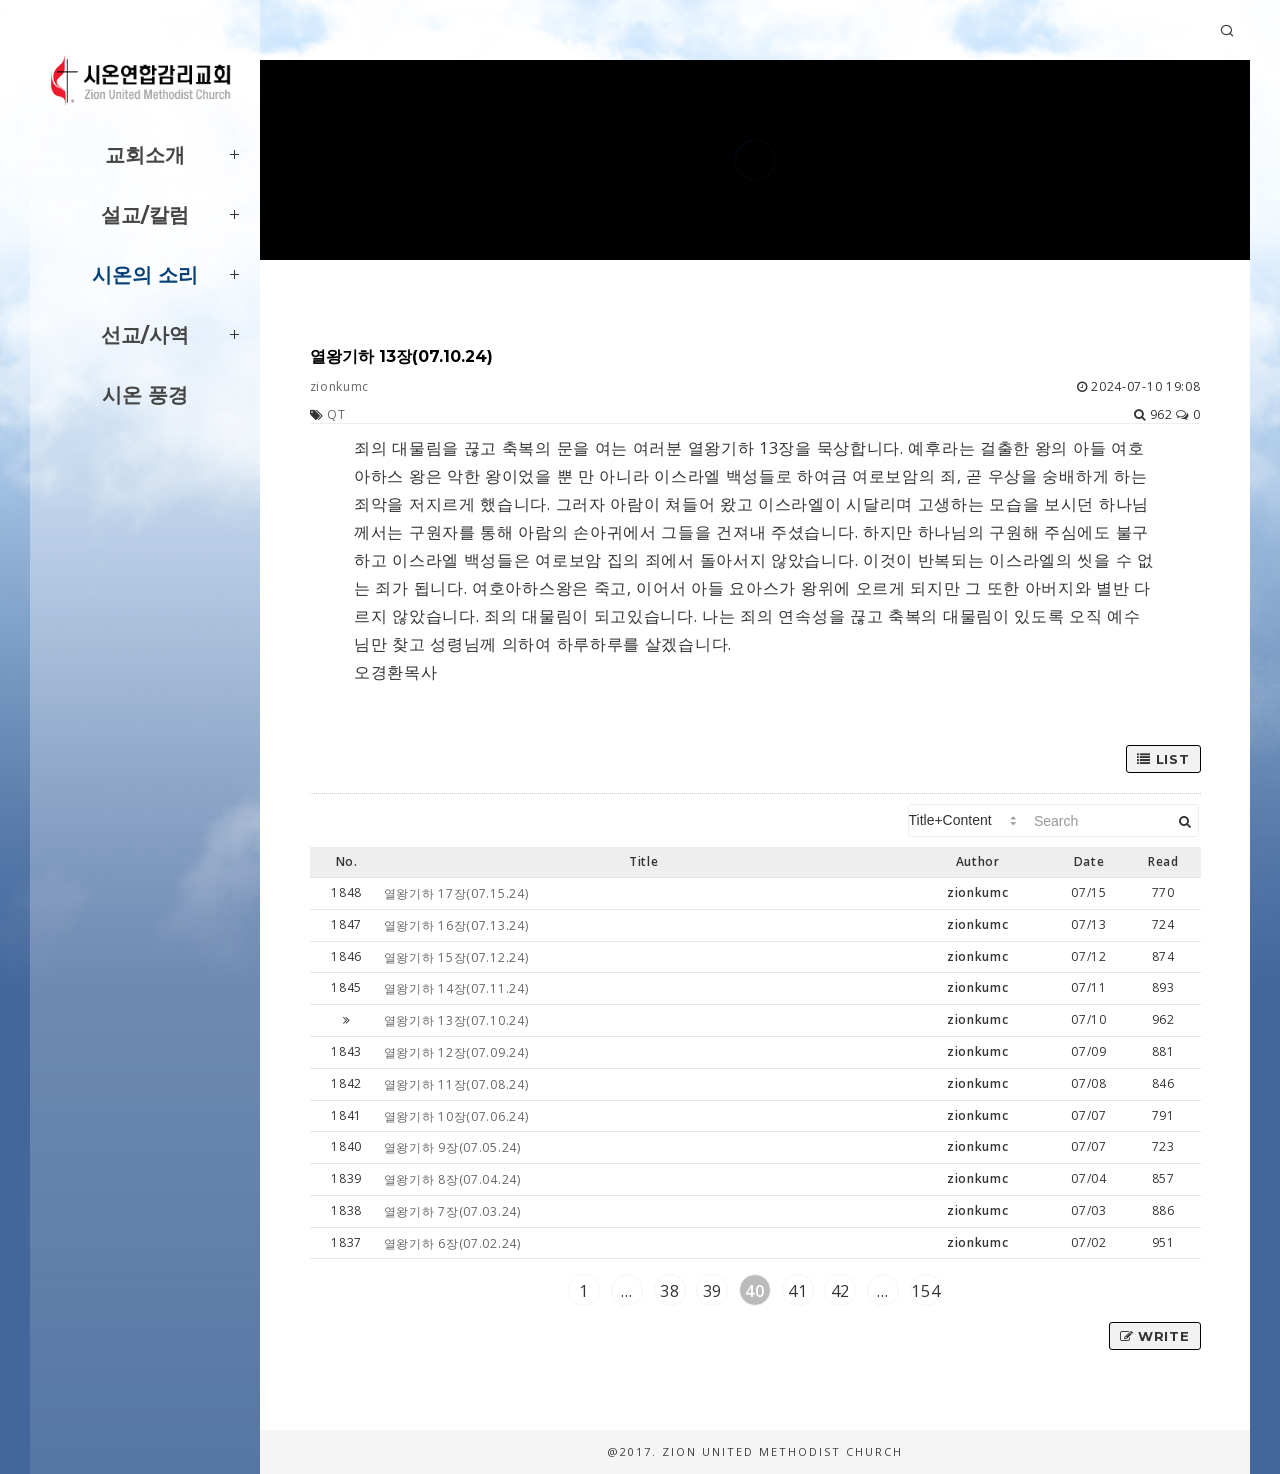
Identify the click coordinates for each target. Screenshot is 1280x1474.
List (1163, 759)
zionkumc (340, 386)
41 (797, 1291)
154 (925, 1291)
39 (712, 1291)
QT (336, 414)
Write (1155, 1336)
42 (840, 1291)
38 (669, 1291)
